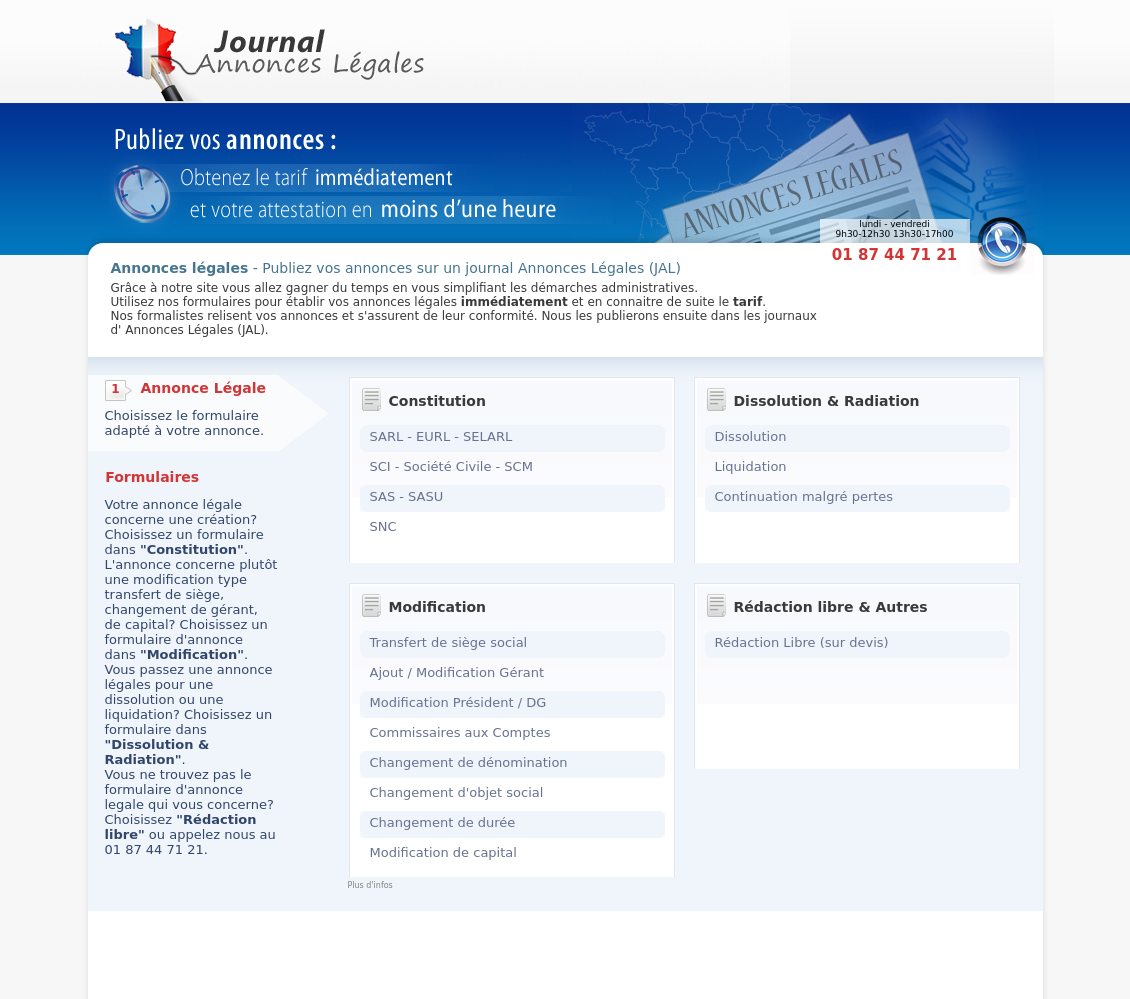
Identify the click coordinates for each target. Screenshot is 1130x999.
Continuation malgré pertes (804, 496)
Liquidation (751, 466)
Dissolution (751, 436)
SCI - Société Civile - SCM (451, 466)
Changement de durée (443, 822)
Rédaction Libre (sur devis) (802, 642)
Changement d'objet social (457, 792)
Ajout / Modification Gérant (457, 672)
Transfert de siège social (449, 642)
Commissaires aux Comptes (460, 732)
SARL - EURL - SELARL (441, 436)
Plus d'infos (370, 885)
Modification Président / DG (458, 702)
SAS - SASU (407, 496)
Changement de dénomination (469, 762)
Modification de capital (443, 852)
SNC (383, 526)
